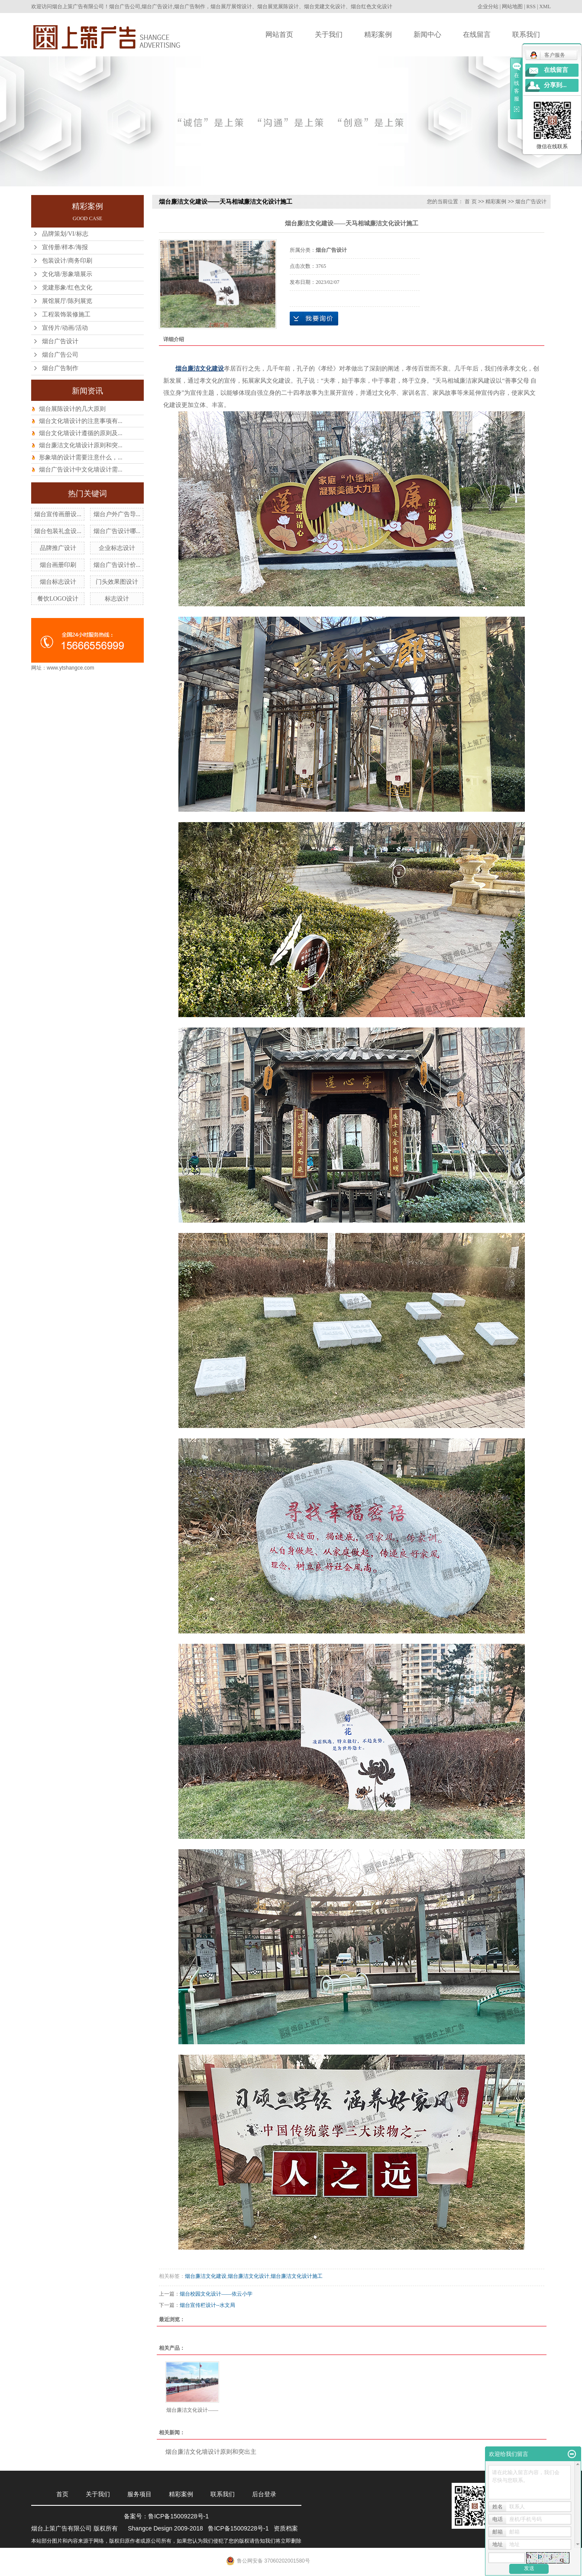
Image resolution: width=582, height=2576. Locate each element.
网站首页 (279, 34)
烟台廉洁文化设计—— (192, 2410)
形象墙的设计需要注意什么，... (81, 457)
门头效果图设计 (117, 582)
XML (545, 6)
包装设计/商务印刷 (67, 260)
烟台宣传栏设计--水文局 (207, 2305)
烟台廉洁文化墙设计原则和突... (81, 445)
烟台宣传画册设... (57, 514)
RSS (531, 6)
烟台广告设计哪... (117, 531)
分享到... (555, 85)
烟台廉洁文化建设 (205, 2276)
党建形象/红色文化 (67, 287)
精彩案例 (378, 34)
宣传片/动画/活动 (65, 328)
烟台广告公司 (60, 354)
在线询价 (314, 318)
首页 (62, 2494)
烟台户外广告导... (117, 514)
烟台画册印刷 (58, 565)
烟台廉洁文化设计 (248, 2276)
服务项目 (139, 2494)
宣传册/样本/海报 (65, 247)
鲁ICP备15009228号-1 (178, 2516)
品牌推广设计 (58, 548)
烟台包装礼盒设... (57, 531)
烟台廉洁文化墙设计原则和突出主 (210, 2452)
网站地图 (512, 6)
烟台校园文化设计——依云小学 (216, 2294)
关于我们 (329, 34)
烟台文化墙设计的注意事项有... (81, 421)
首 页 (470, 201)
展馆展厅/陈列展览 (67, 301)
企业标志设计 (117, 548)
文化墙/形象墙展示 (67, 274)
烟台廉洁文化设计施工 (297, 2276)
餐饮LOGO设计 (57, 598)
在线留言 (477, 34)
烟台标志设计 (58, 582)
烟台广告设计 (60, 341)
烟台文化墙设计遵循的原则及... (81, 433)
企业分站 (488, 6)
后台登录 (264, 2494)
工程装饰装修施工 (66, 314)
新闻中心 (427, 34)
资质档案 (286, 2528)
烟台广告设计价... (117, 565)
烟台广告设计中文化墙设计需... (81, 469)
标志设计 (117, 598)
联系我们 (526, 34)
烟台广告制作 (60, 368)
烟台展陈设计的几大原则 (72, 409)
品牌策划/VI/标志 (65, 234)
